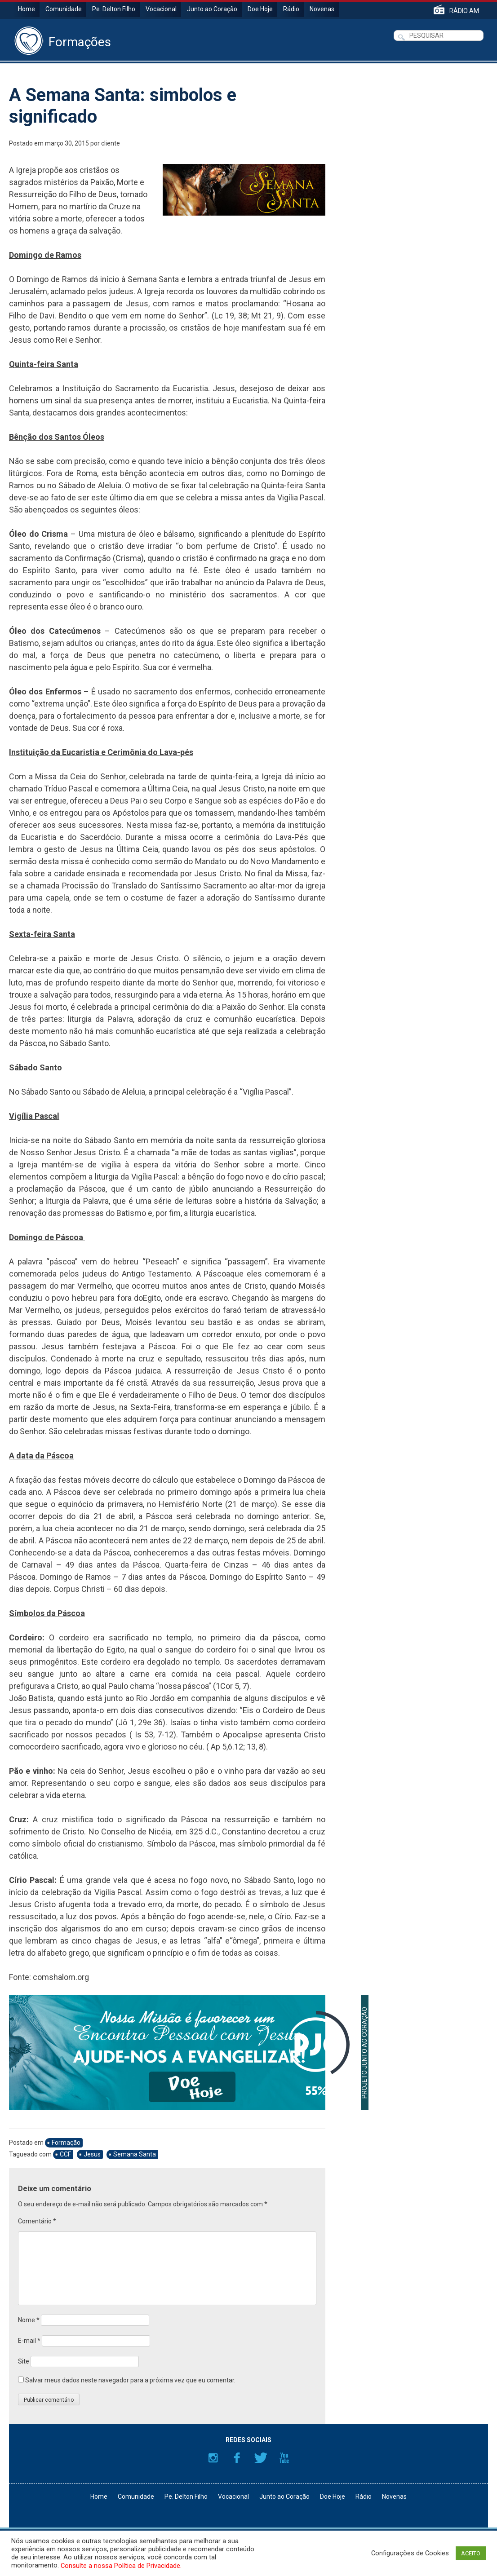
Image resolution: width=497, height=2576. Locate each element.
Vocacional (161, 9)
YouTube (284, 2457)
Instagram (213, 2457)
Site (23, 2361)
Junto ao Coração (212, 9)
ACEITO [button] (470, 2553)
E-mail (29, 2340)
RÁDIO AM (464, 10)
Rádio (291, 9)
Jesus (92, 2154)
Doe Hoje (260, 9)
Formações (80, 42)
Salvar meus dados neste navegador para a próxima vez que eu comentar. (130, 2380)
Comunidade (63, 9)
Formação (66, 2142)
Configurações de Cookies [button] (410, 2553)
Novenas (322, 9)
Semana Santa (134, 2154)
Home (26, 9)
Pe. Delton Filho (113, 9)
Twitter (260, 2457)
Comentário (37, 2221)
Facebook (237, 2457)
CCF (65, 2154)
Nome (29, 2320)
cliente (110, 143)
